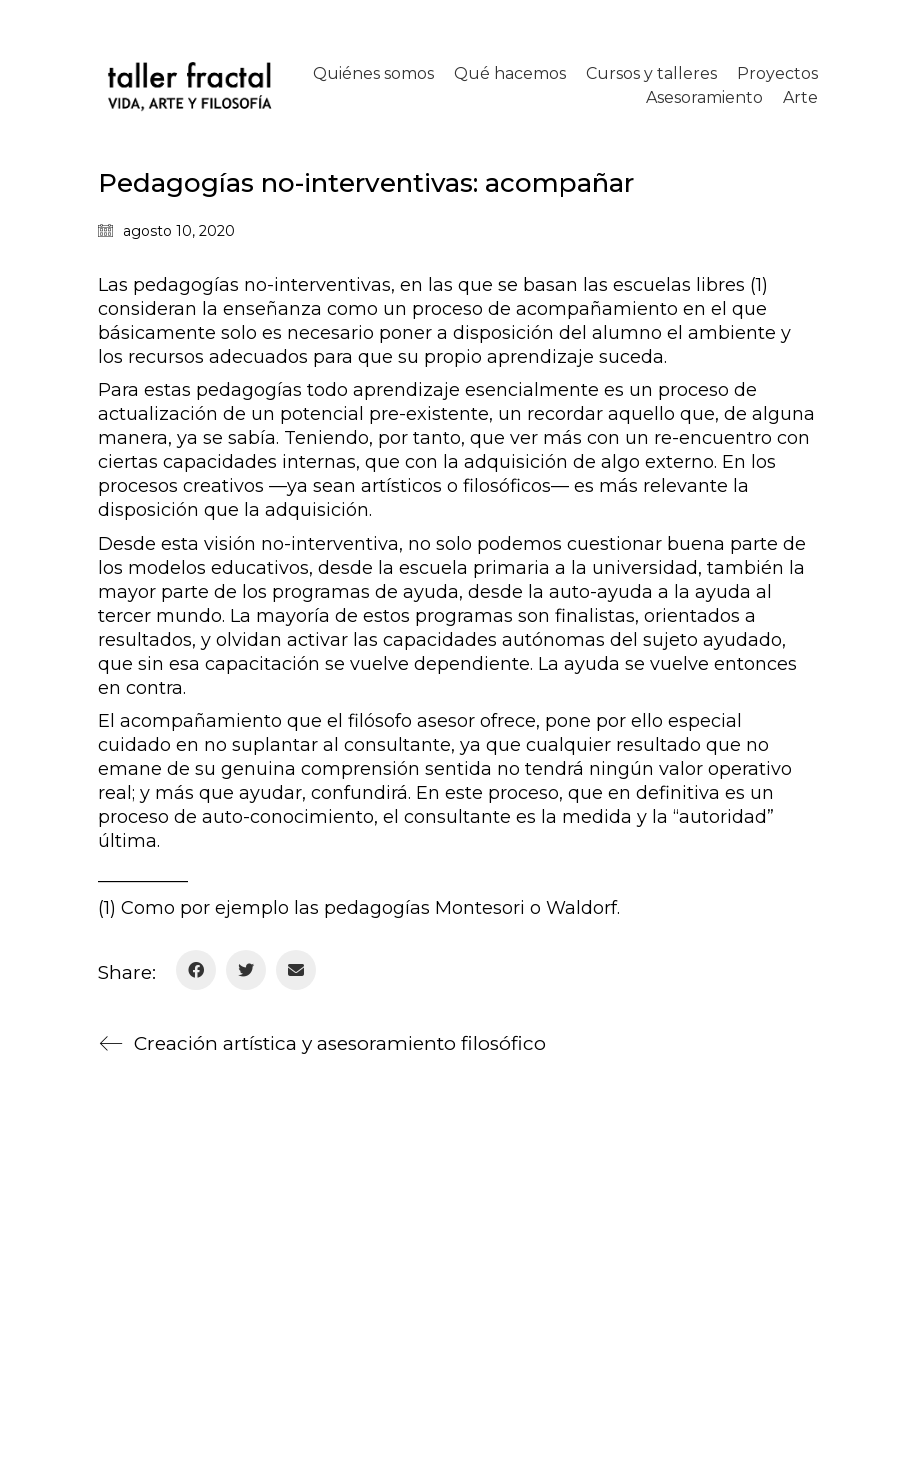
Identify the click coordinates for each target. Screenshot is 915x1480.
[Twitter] (246, 970)
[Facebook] (196, 970)
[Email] (296, 970)
